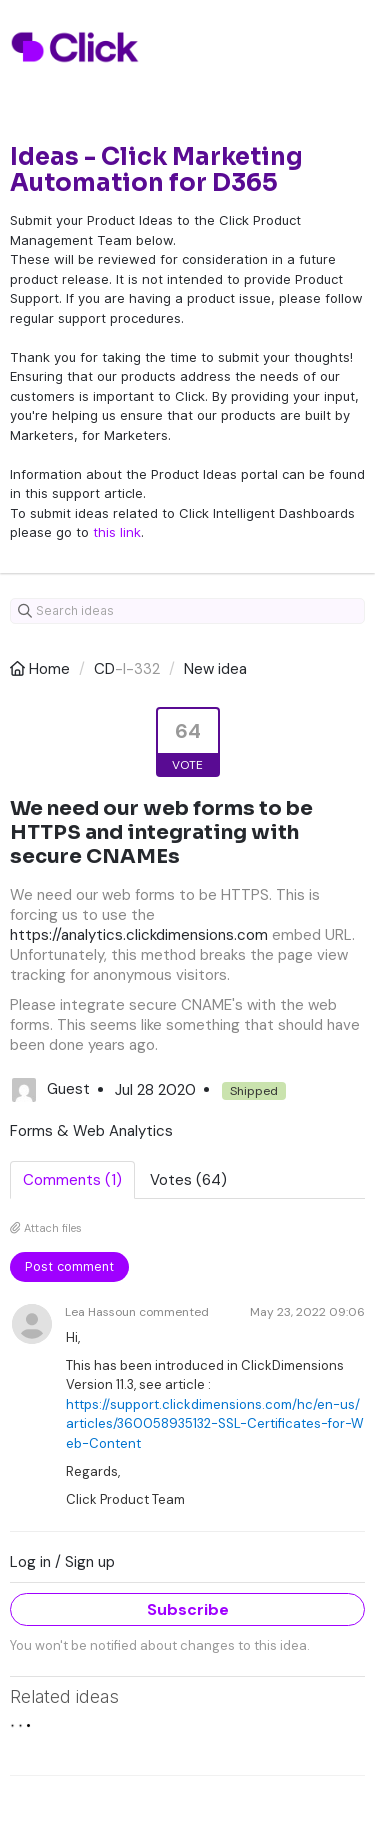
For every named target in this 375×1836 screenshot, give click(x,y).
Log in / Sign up (62, 1562)
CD (104, 669)
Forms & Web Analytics (91, 1131)
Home (42, 669)
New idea (215, 669)
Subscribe (188, 1609)
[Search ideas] (187, 611)
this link (117, 532)
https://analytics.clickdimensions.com (139, 935)
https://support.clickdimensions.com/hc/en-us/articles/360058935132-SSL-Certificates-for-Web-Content (215, 1424)
